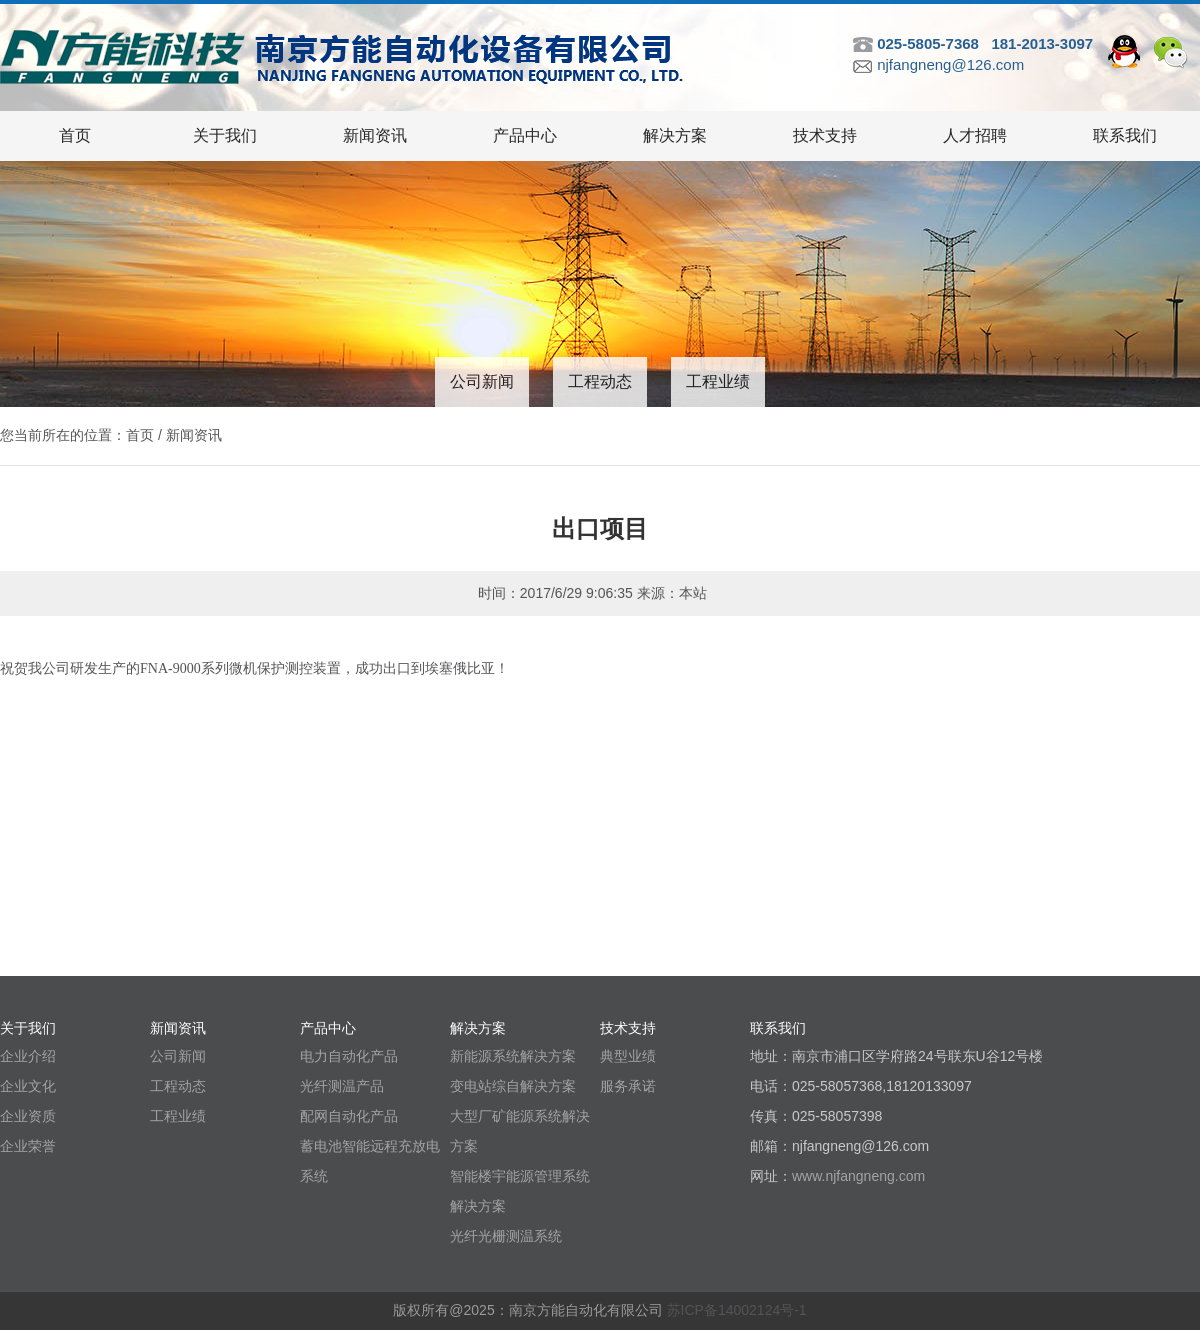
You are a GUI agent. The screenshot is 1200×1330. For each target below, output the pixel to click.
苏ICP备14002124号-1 (737, 1310)
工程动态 (600, 381)
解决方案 (675, 135)
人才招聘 (975, 135)
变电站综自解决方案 (513, 1086)
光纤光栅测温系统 (506, 1236)
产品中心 (525, 135)
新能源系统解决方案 (513, 1056)
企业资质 (28, 1116)
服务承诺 (628, 1086)
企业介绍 (28, 1056)
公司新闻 (482, 381)
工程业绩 (718, 381)
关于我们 (225, 135)
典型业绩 (628, 1056)
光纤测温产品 (342, 1086)
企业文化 (28, 1086)
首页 (75, 135)
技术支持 (825, 135)
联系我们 (1125, 135)
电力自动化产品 (349, 1056)
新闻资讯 (375, 135)
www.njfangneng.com (858, 1176)
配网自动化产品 (349, 1116)
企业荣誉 (28, 1146)
